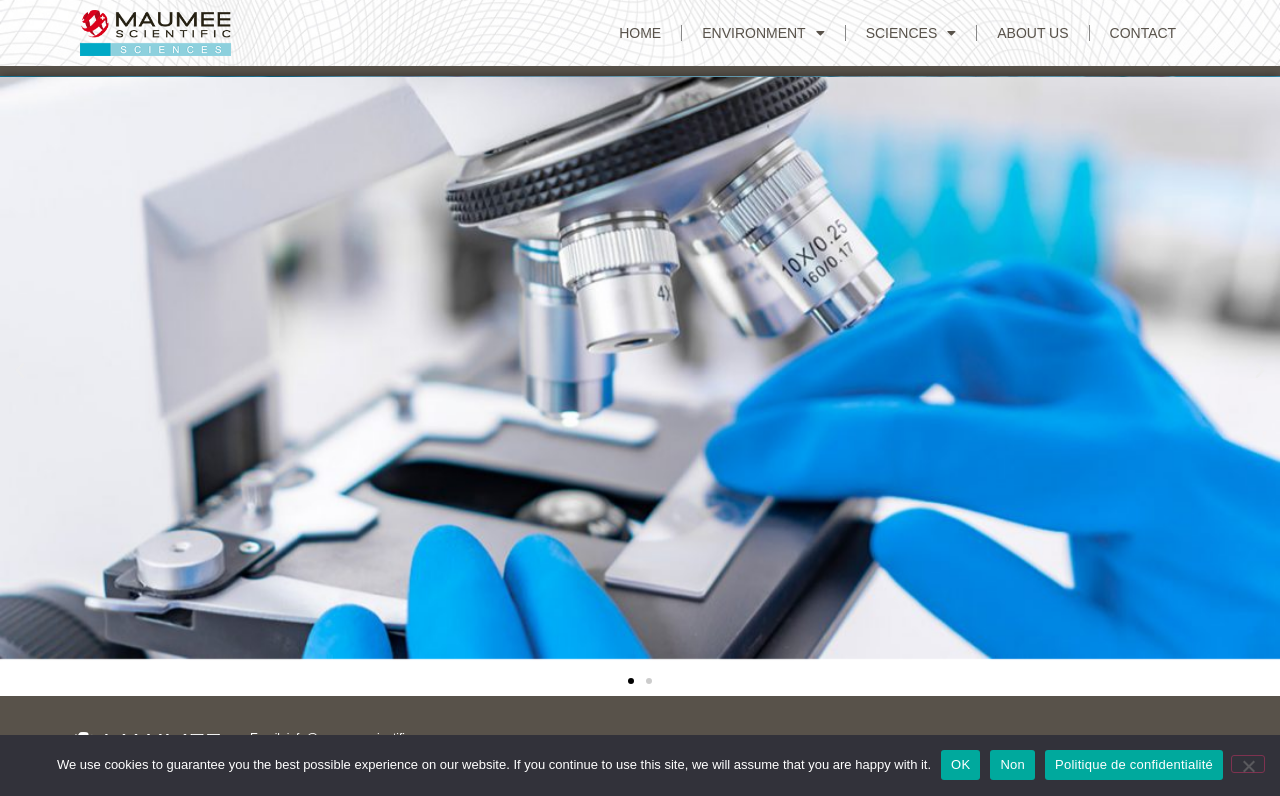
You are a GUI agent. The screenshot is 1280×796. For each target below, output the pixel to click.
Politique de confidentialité (1134, 764)
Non (1012, 764)
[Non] (1248, 764)
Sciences (911, 33)
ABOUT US (1032, 33)
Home (640, 33)
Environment (763, 33)
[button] (20, 371)
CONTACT (1143, 33)
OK (960, 764)
